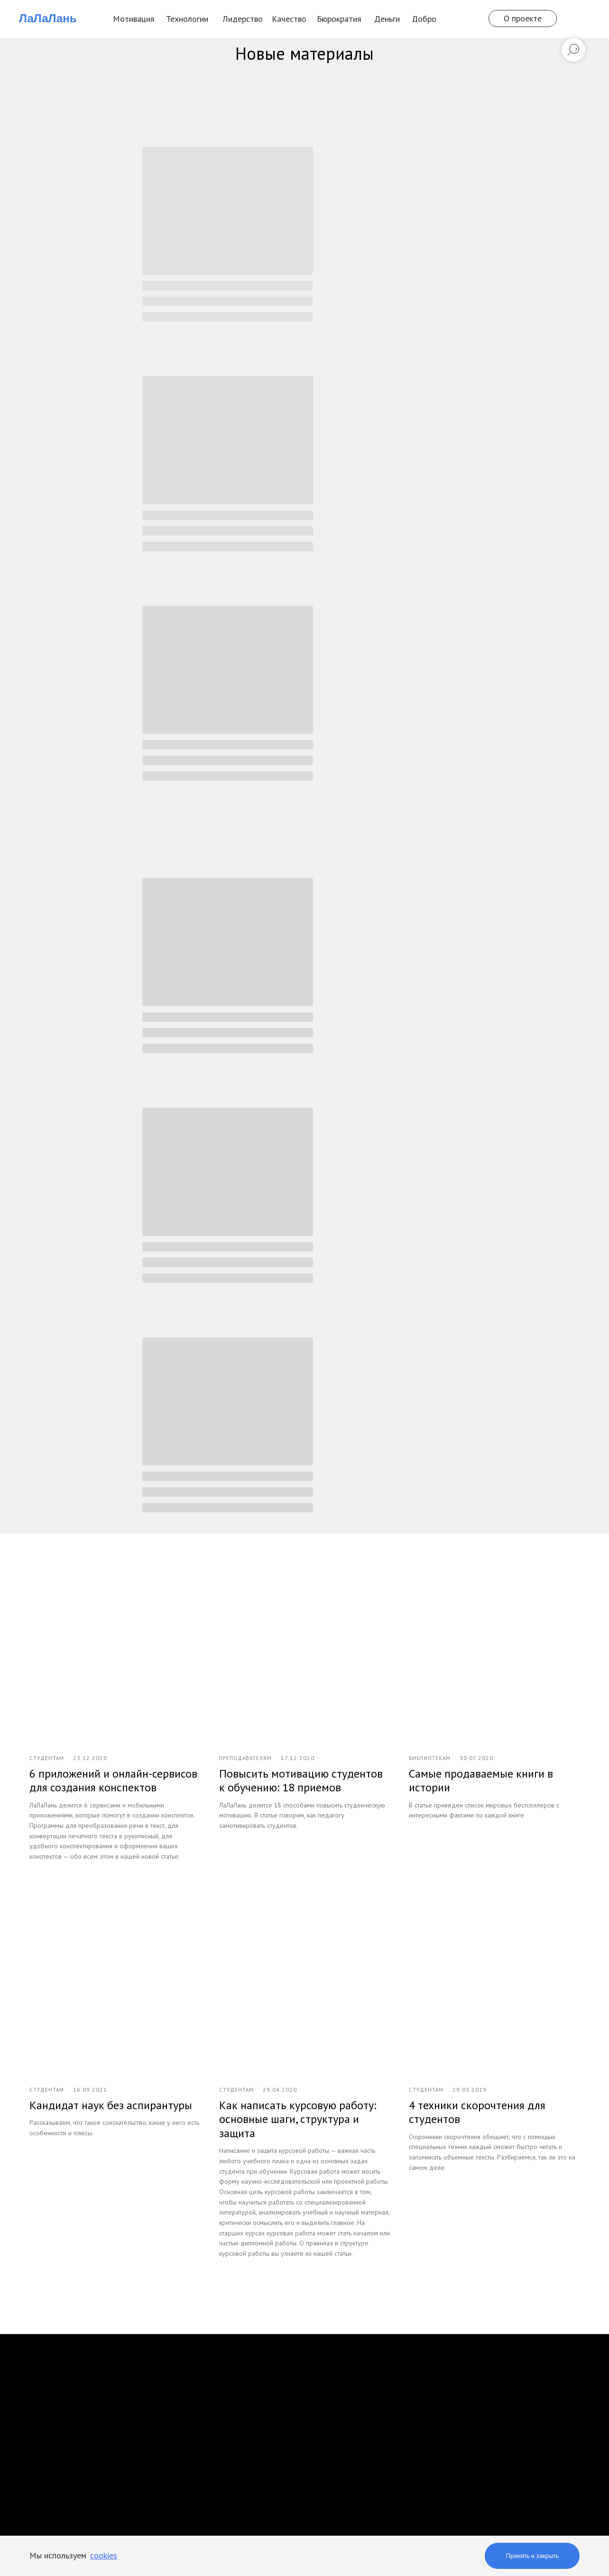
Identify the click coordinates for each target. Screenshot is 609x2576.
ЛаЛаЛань (48, 18)
